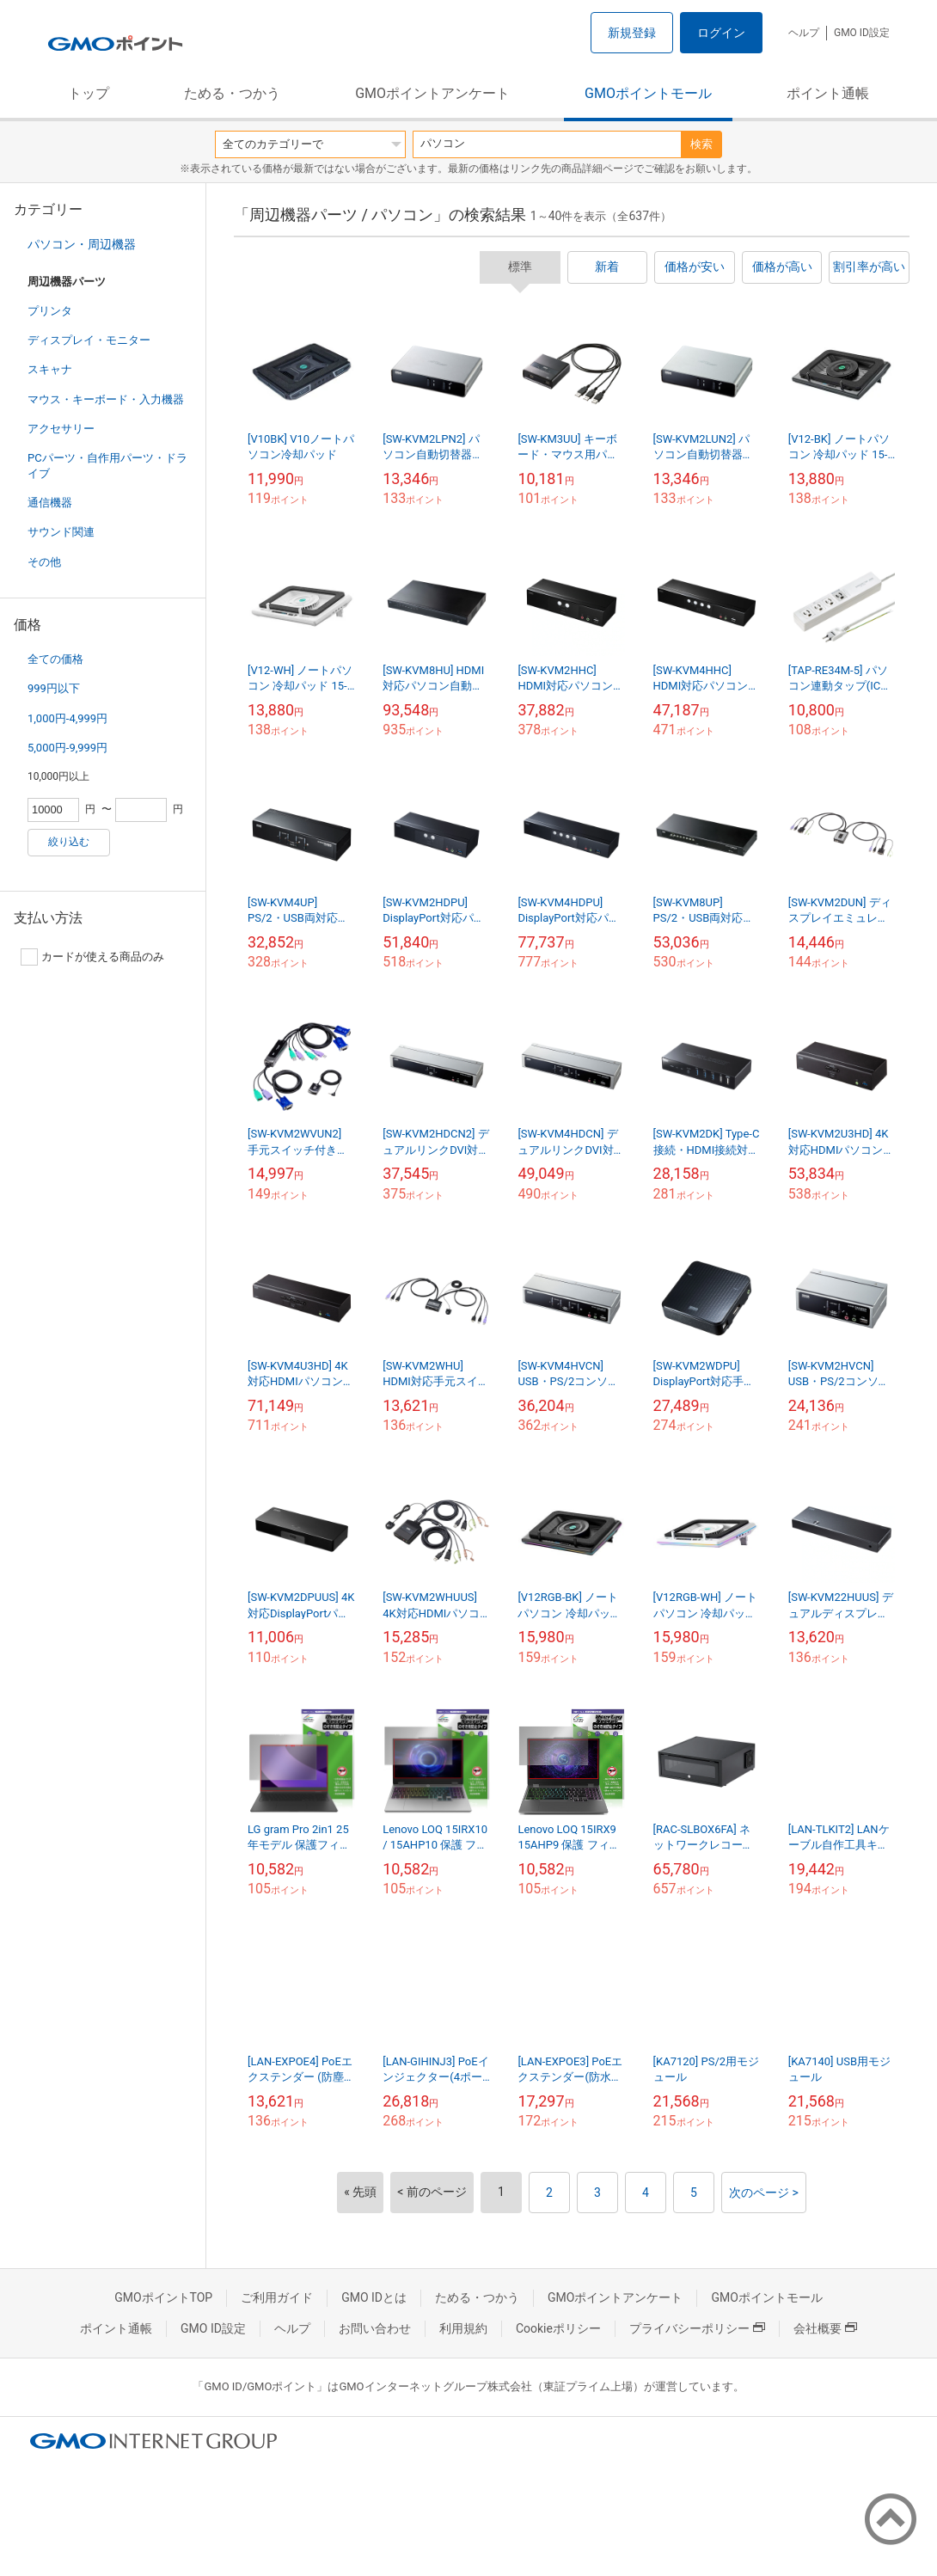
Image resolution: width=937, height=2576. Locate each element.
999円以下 (54, 688)
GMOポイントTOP (163, 2297)
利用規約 (463, 2328)
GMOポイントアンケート (432, 93)
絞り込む (68, 842)
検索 (701, 144)
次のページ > (764, 2192)
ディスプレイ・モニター (89, 340)
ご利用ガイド (277, 2297)
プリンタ (50, 310)
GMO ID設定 (862, 33)
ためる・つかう (232, 93)
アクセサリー (61, 428)
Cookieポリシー (558, 2328)
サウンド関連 (61, 531)
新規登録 (632, 33)
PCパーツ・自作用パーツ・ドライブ (107, 465)
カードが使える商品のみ (92, 957)
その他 (44, 561)
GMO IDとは (374, 2297)
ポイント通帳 (828, 93)
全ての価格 (55, 659)
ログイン (721, 33)
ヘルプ (803, 33)
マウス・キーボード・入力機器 (106, 399)
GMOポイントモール (648, 93)
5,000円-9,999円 (67, 747)
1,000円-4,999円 (67, 718)
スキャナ (50, 369)
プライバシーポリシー (697, 2328)
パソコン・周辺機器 (82, 244)
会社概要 (825, 2328)
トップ (88, 93)
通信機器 (50, 502)
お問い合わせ (375, 2328)
